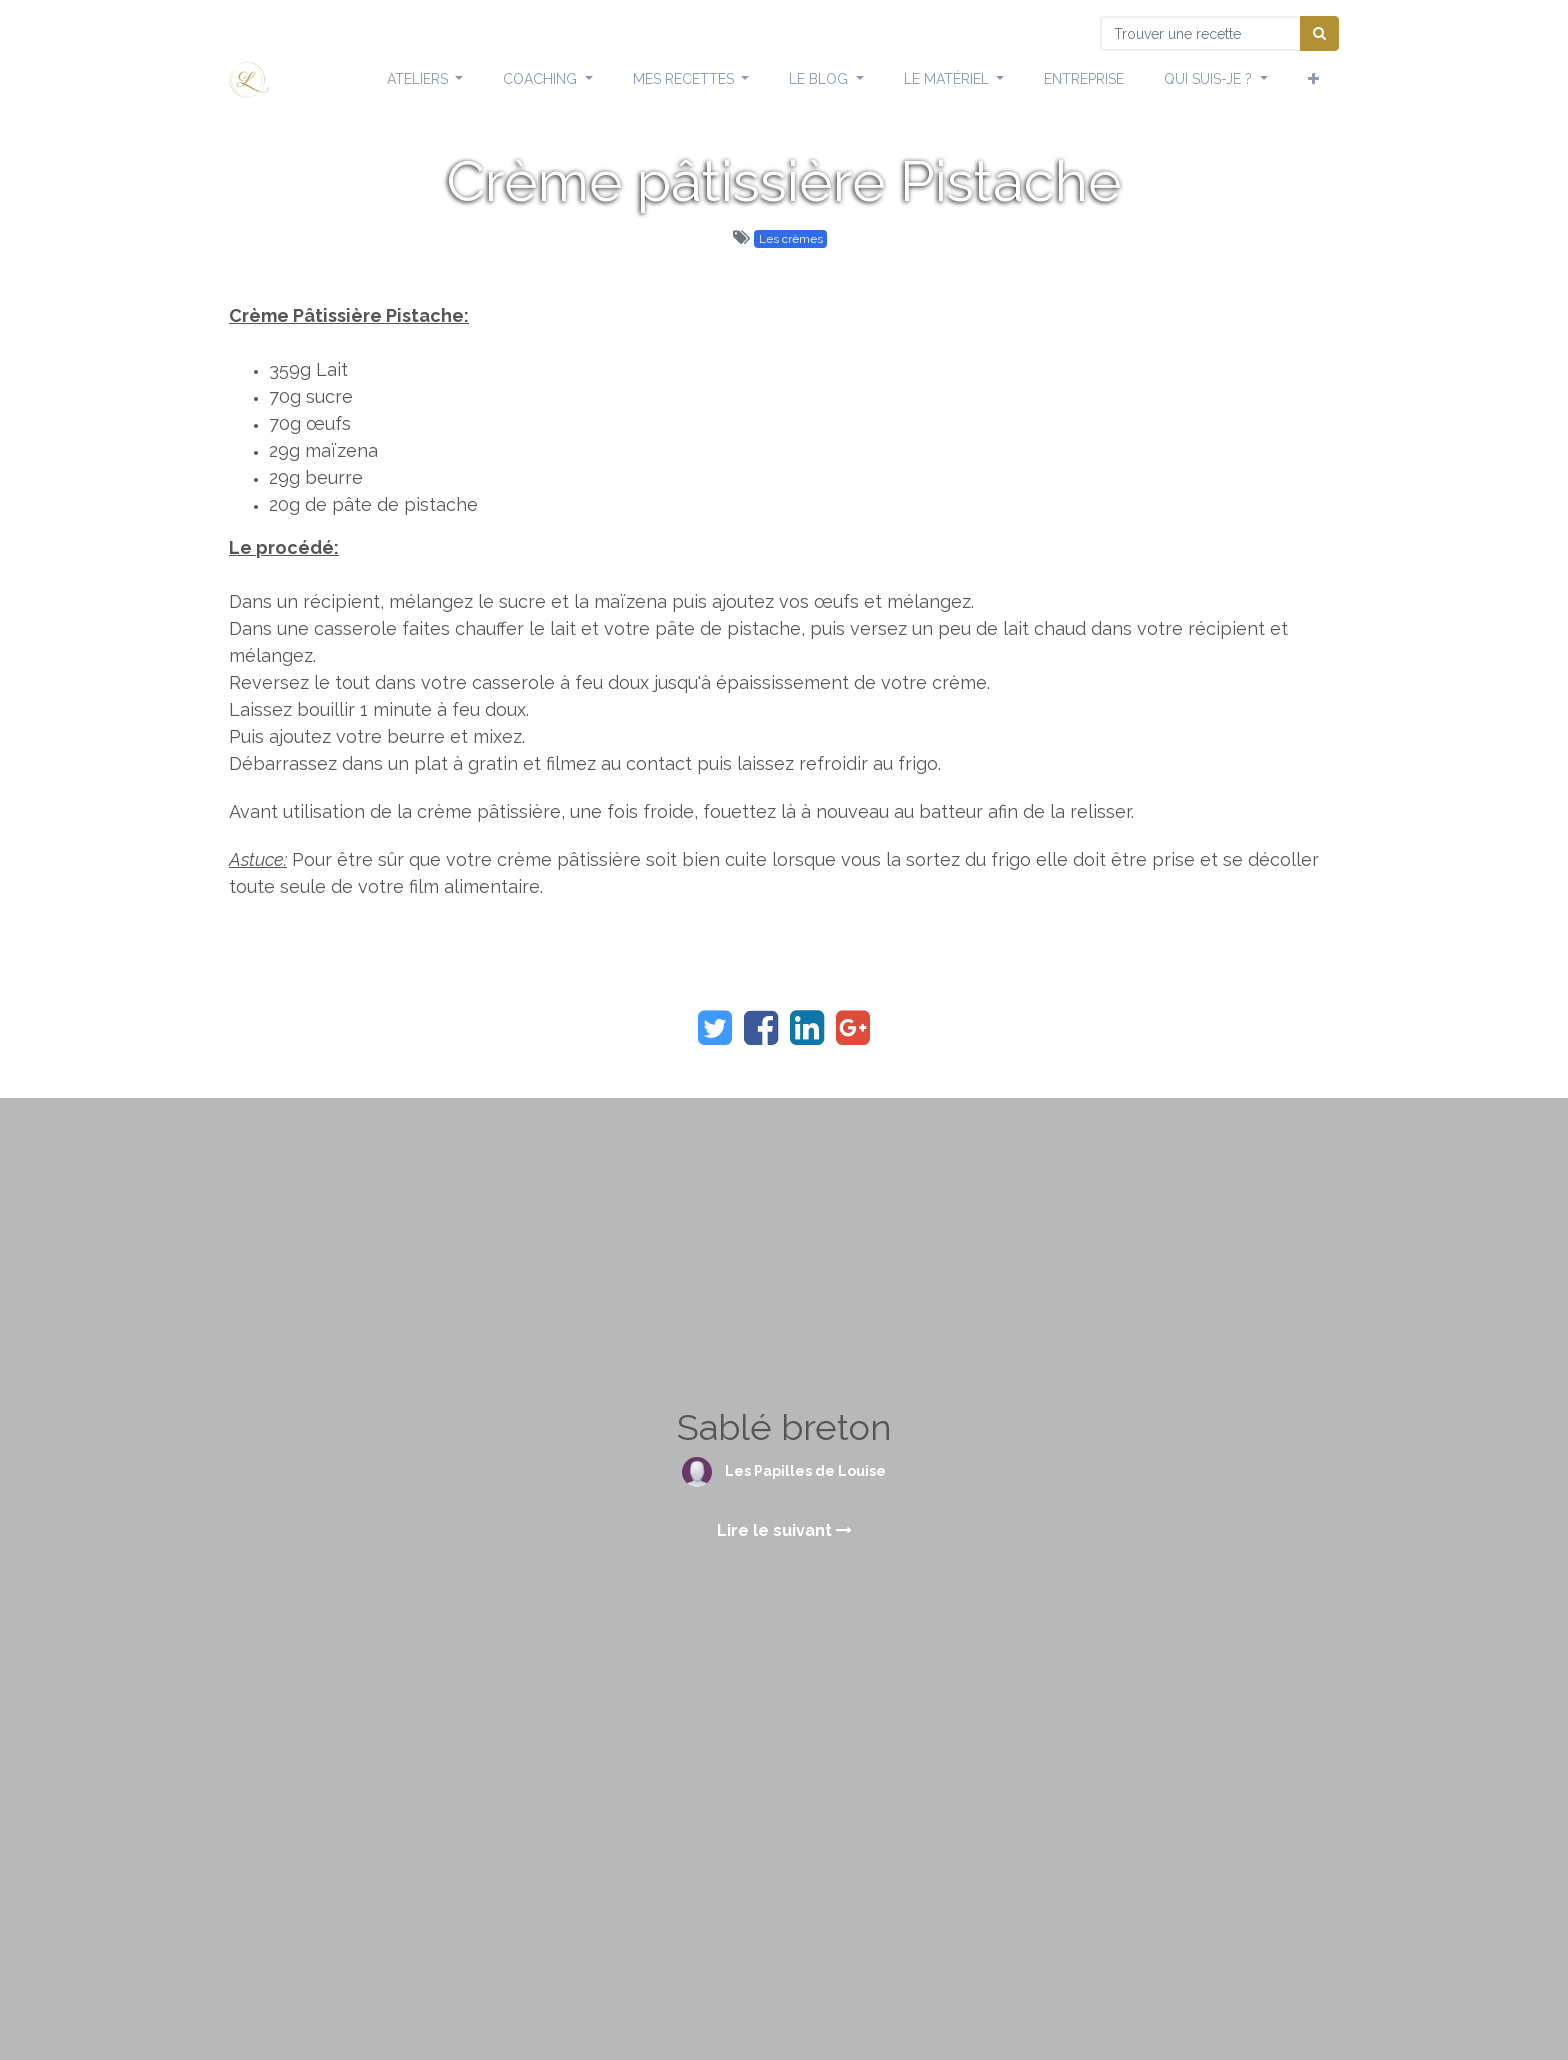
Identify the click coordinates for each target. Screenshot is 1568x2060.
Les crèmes (791, 239)
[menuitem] (1084, 80)
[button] (1313, 80)
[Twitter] (715, 1028)
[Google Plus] (853, 1028)
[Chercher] (1319, 33)
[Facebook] (761, 1028)
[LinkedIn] (807, 1028)
